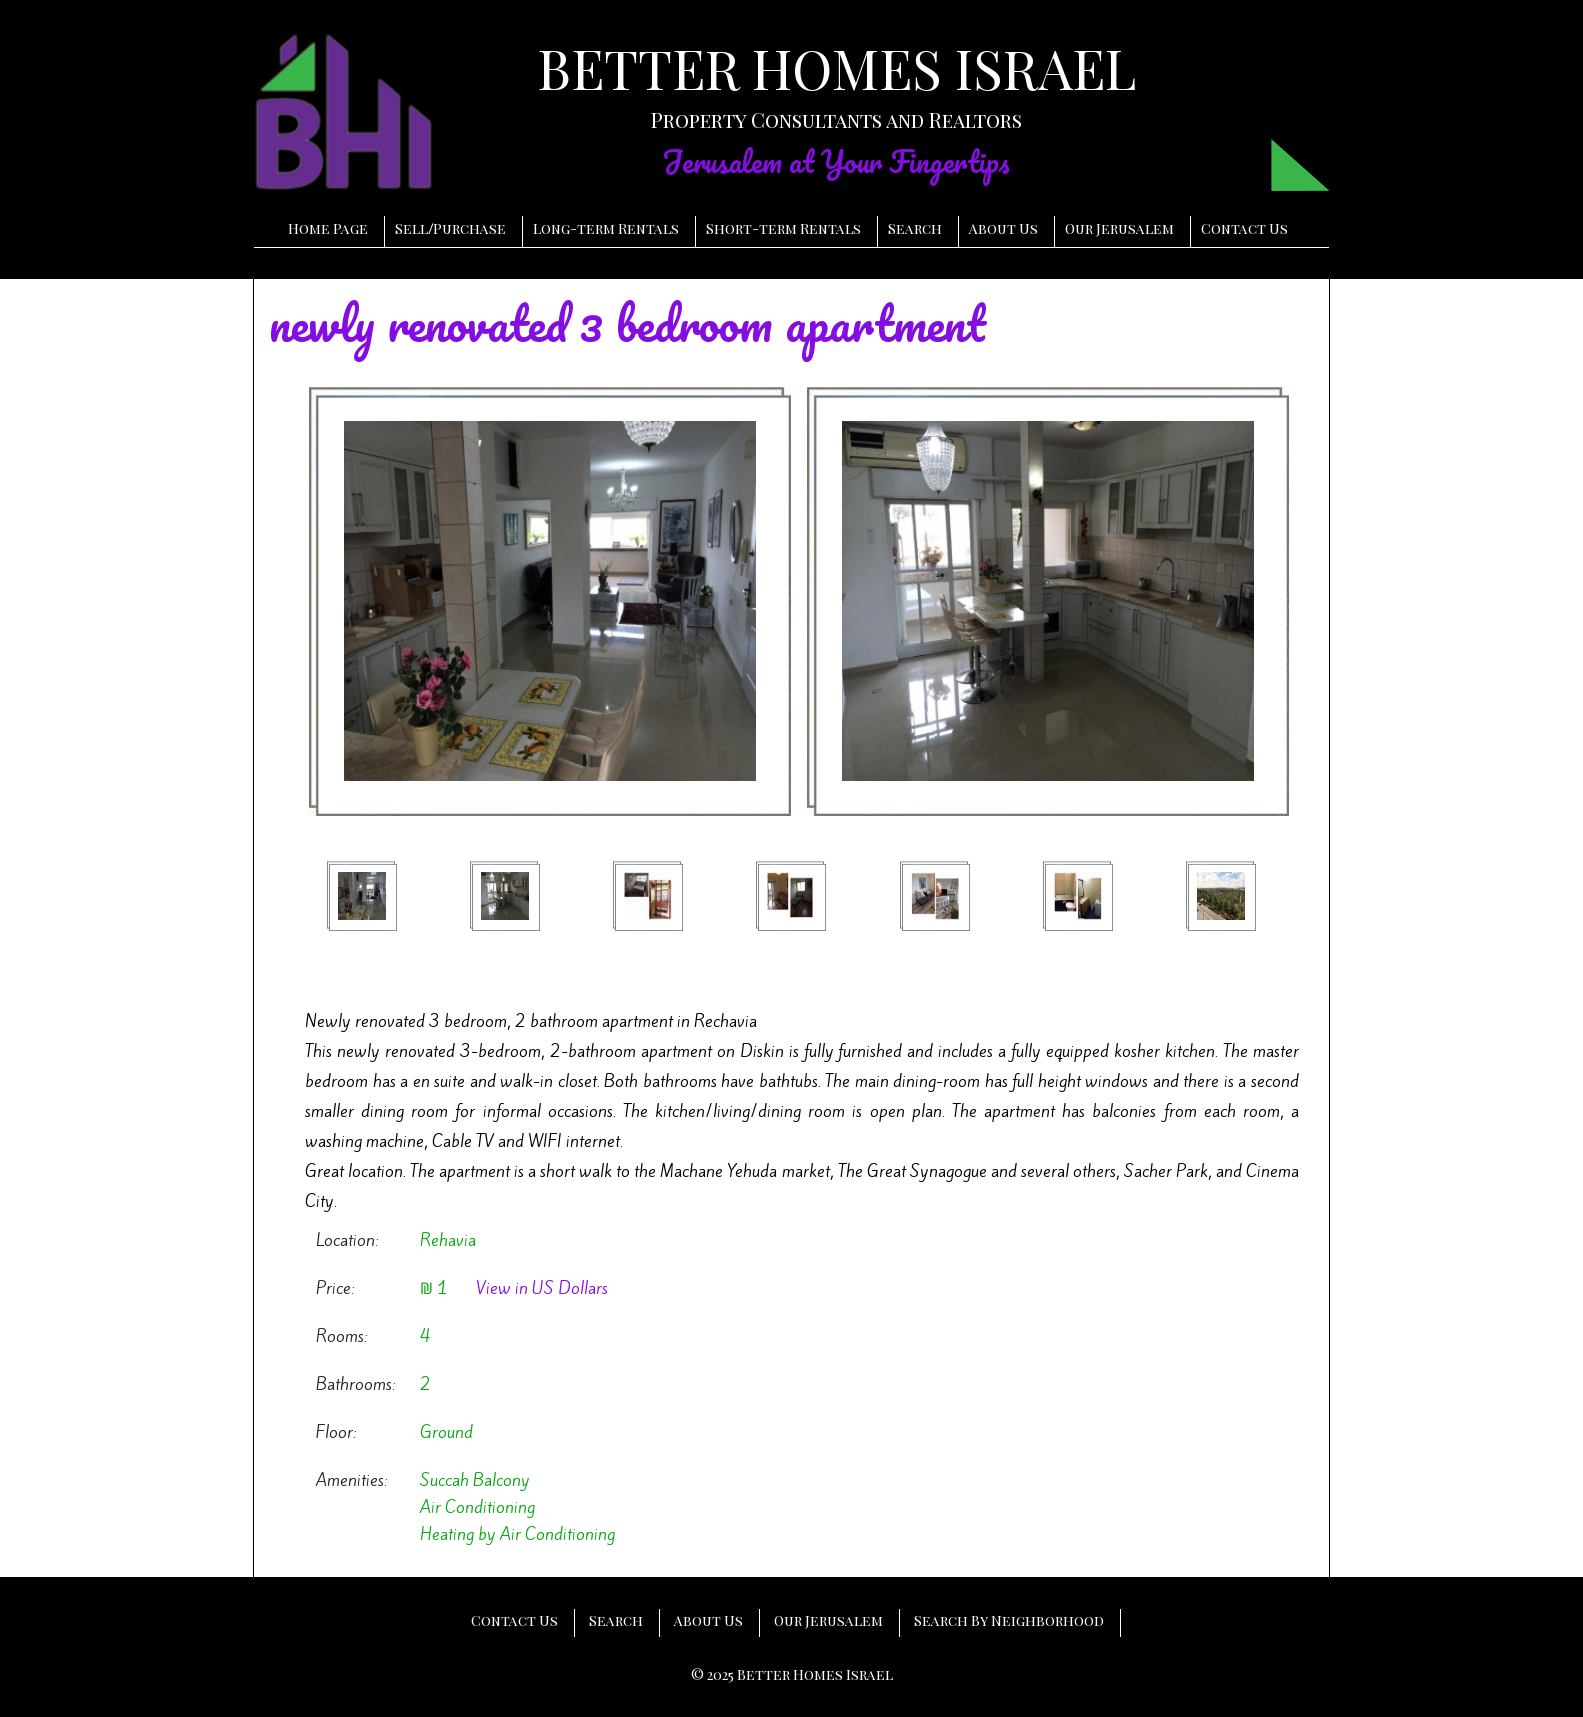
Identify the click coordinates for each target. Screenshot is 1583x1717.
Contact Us (1244, 228)
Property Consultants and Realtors (836, 119)
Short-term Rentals (783, 228)
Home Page (328, 228)
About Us (1003, 228)
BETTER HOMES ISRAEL (836, 68)
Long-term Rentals (606, 228)
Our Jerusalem (1119, 228)
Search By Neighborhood (1009, 1620)
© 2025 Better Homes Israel (792, 1674)
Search (915, 228)
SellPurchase (450, 228)
